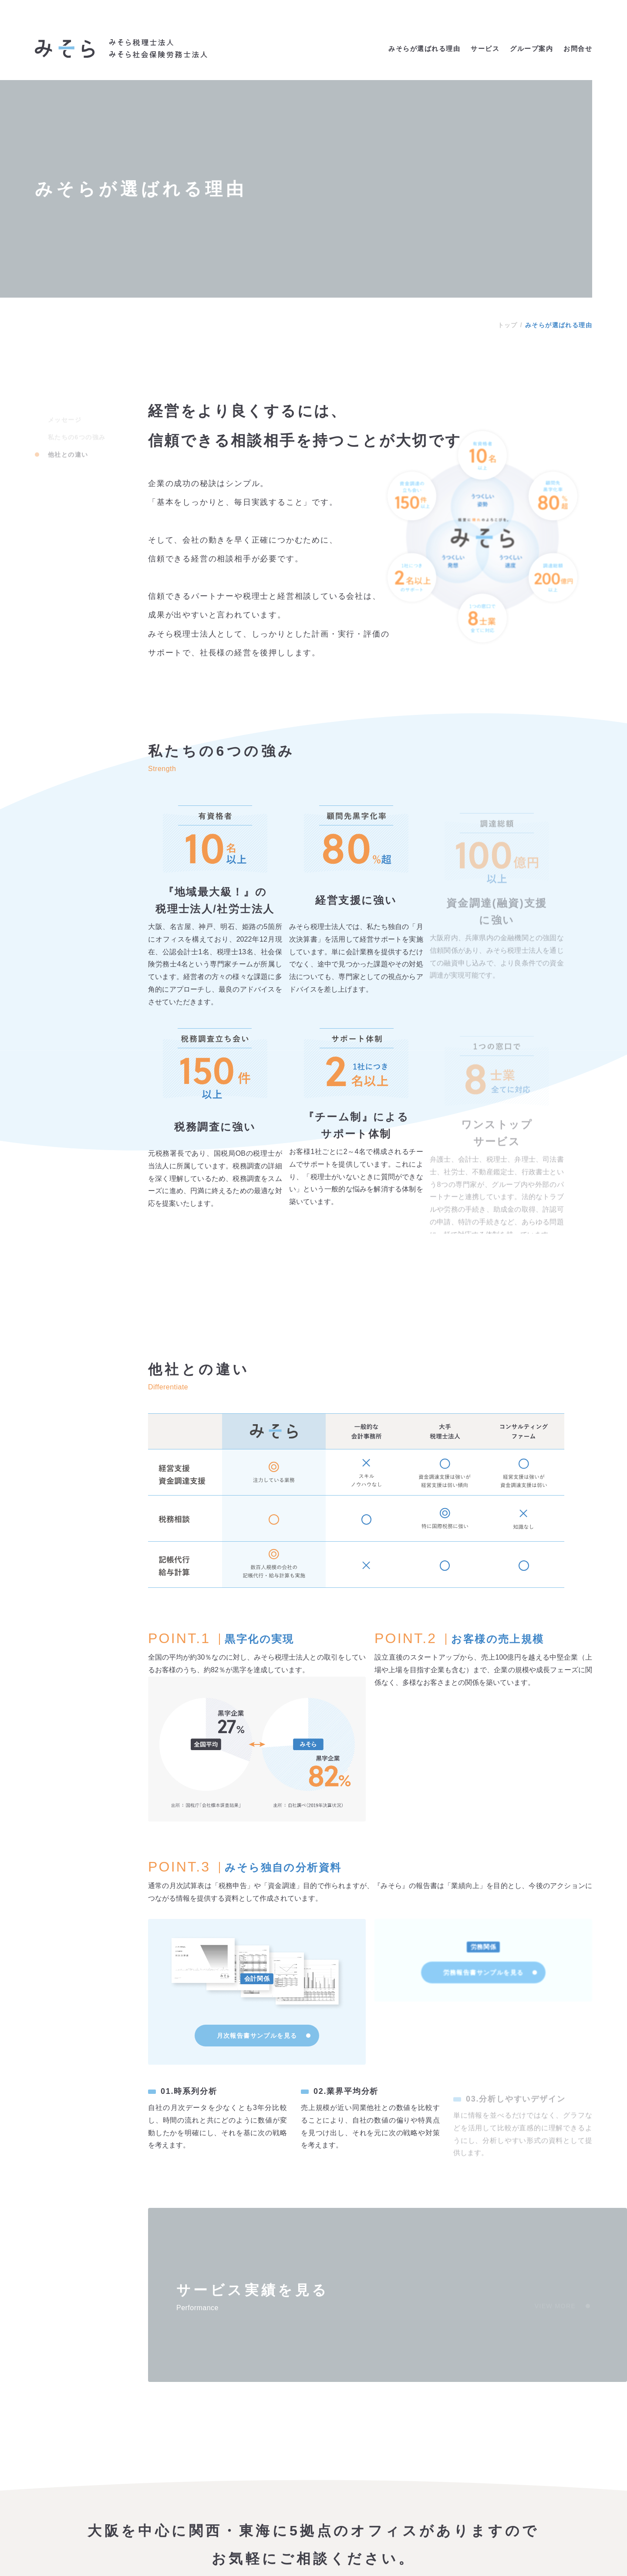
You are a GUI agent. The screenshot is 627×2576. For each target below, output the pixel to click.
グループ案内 (531, 48)
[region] (370, 1614)
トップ (508, 325)
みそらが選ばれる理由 (424, 48)
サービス (485, 48)
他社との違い (68, 447)
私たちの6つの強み (76, 430)
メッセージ (64, 412)
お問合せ (577, 48)
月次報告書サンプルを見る (263, 2061)
